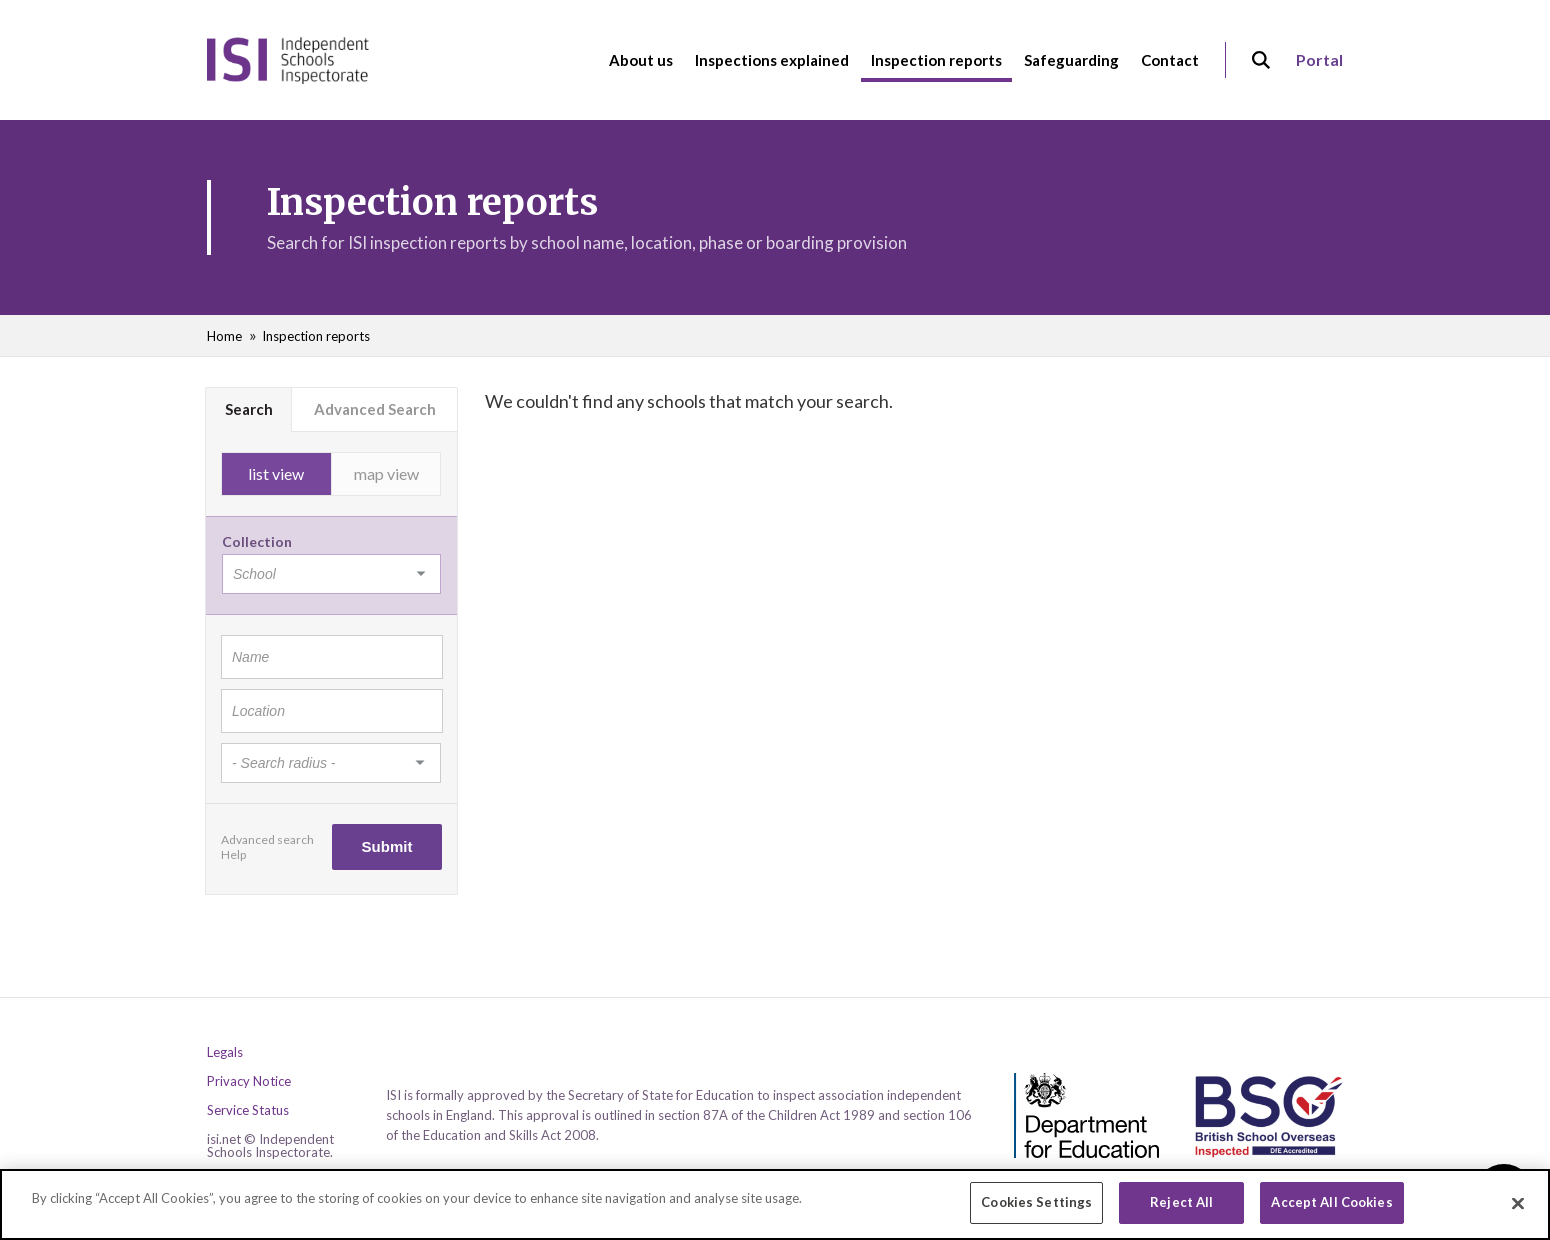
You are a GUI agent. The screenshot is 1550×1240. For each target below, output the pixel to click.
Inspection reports (316, 336)
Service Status (248, 1110)
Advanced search (267, 839)
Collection (257, 541)
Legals (225, 1052)
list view (276, 473)
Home (224, 336)
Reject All (1181, 1207)
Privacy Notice (249, 1081)
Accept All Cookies (1331, 1207)
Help (233, 854)
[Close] (1518, 1208)
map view (386, 473)
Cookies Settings (1036, 1207)
